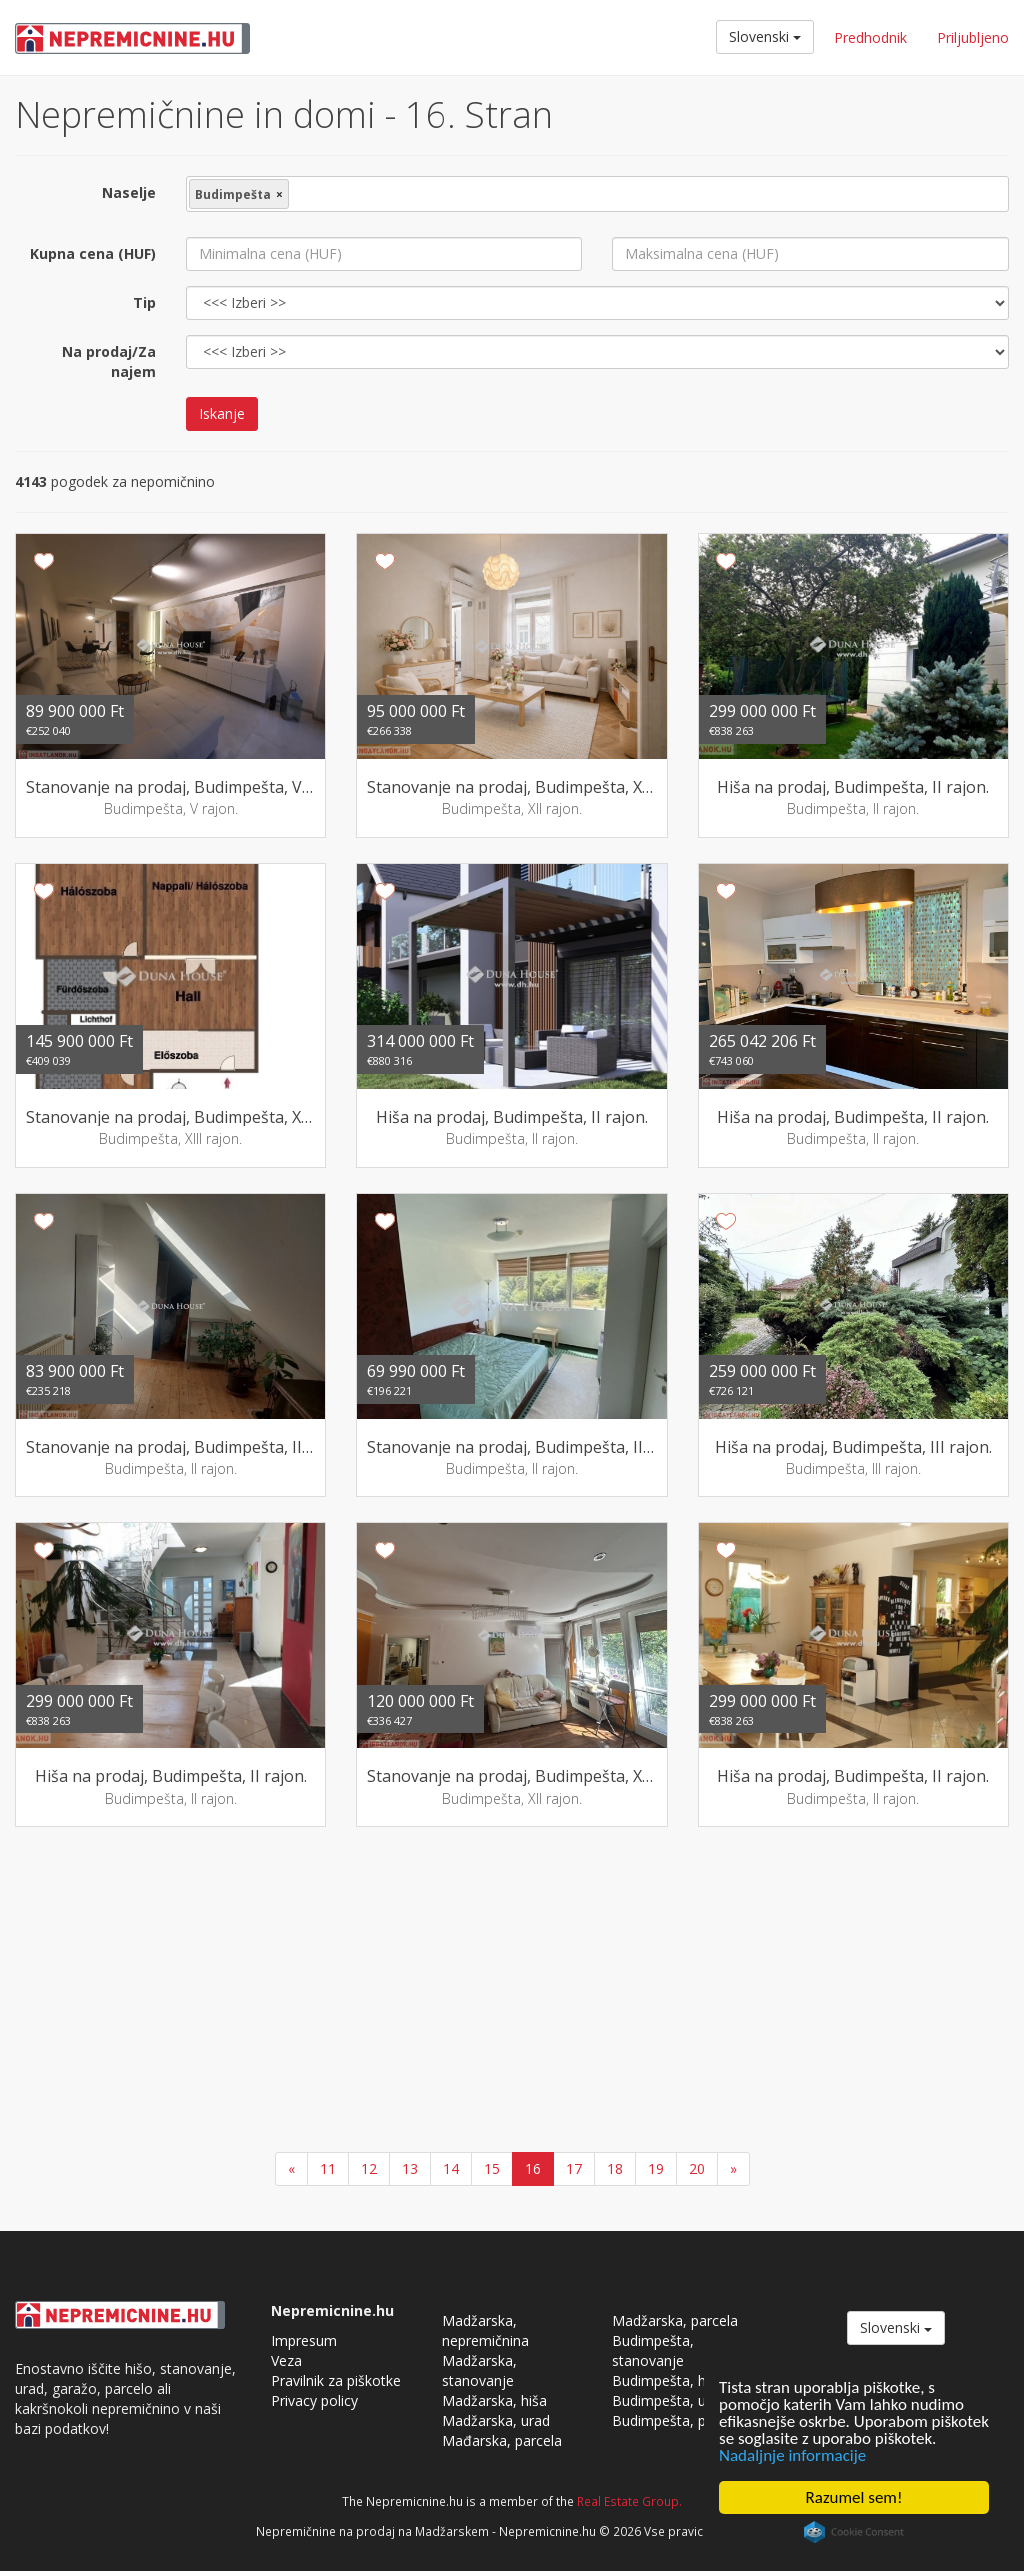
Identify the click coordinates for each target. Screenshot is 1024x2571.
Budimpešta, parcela (678, 2420)
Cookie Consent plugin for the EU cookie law (854, 2532)
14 (451, 2168)
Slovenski (765, 36)
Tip (144, 302)
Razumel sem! (854, 2497)
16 (533, 2168)
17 (574, 2168)
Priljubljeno (973, 37)
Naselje (129, 192)
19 (656, 2168)
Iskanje (222, 413)
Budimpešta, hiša (668, 2380)
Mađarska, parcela (502, 2440)
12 (369, 2168)
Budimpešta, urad (669, 2400)
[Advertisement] (512, 1992)
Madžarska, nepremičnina (485, 2330)
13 (410, 2168)
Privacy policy (314, 2400)
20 (697, 2168)
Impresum (304, 2340)
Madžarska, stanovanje (479, 2370)
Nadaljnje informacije (792, 2455)
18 (615, 2168)
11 (328, 2168)
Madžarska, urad (496, 2420)
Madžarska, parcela (675, 2320)
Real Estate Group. (629, 2501)
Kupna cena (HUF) (93, 253)
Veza (286, 2360)
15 (492, 2168)
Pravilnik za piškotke (336, 2380)
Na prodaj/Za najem (109, 361)
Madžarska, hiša (494, 2400)
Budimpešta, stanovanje (653, 2350)
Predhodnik (870, 37)
